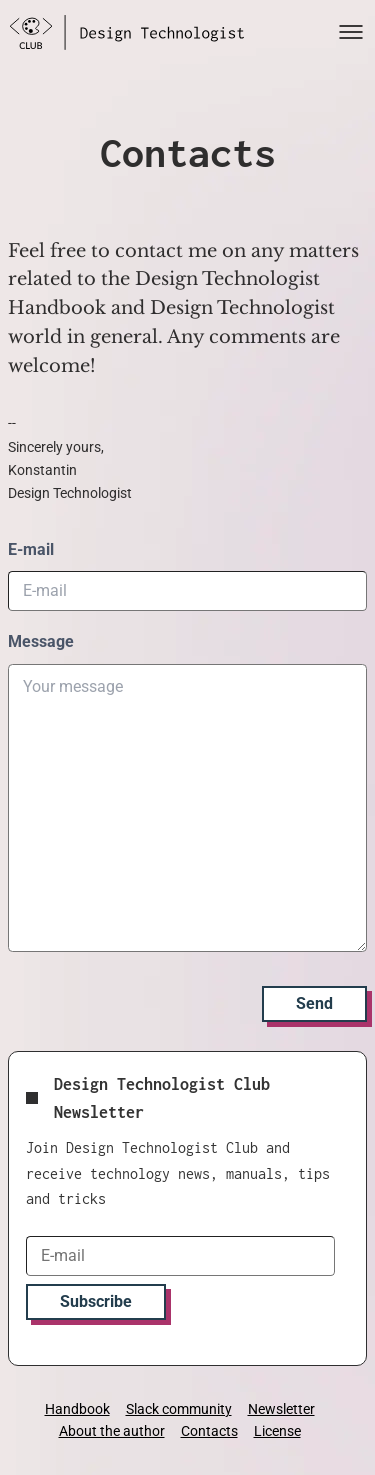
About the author (112, 1431)
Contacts (209, 1431)
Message (41, 641)
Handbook (77, 1409)
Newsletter (281, 1409)
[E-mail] (180, 1256)
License (277, 1431)
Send (314, 1003)
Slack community (179, 1409)
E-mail (31, 549)
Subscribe (96, 1301)
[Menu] (351, 32)
